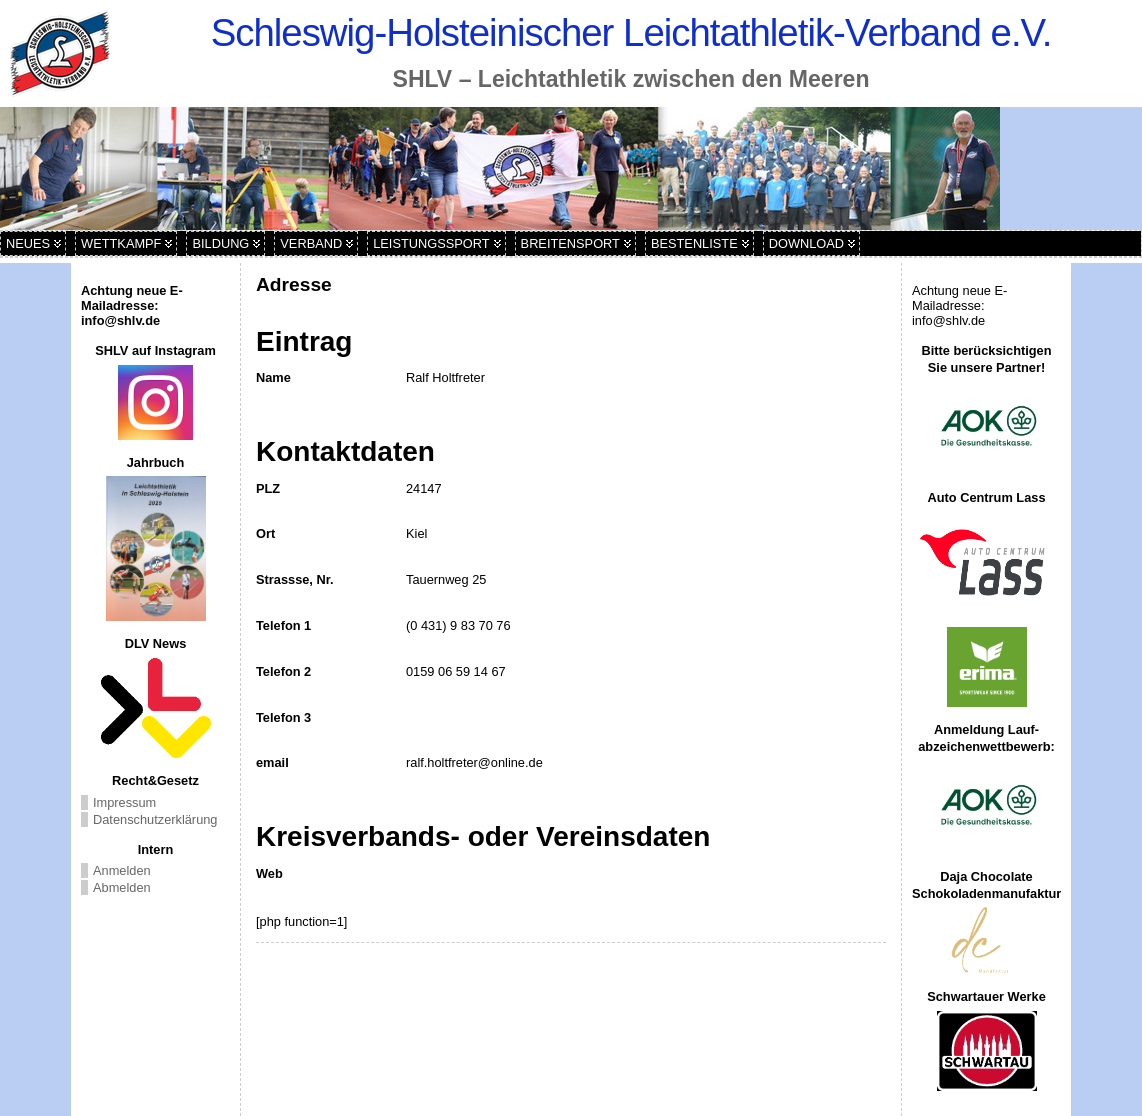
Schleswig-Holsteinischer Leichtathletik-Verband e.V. (631, 32)
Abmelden (122, 887)
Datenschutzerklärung (155, 819)
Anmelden (122, 870)
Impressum (124, 802)
